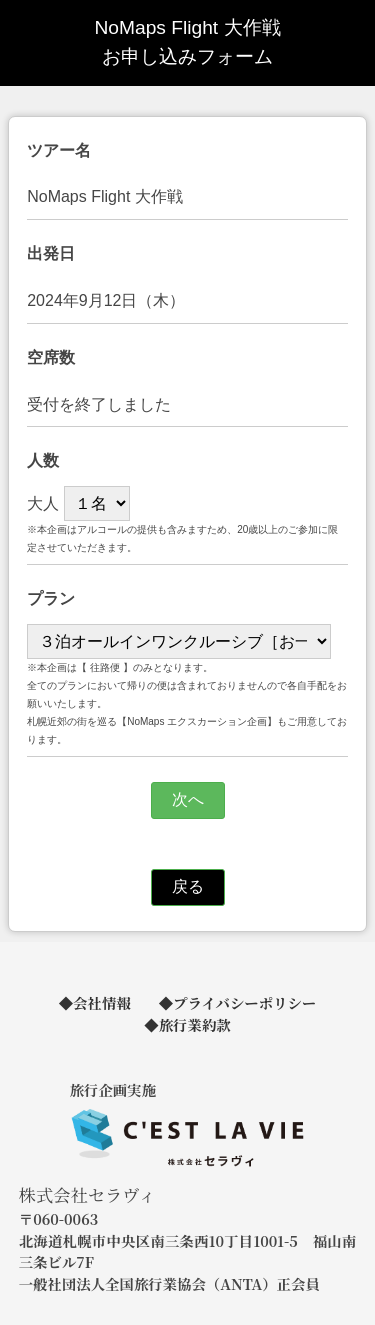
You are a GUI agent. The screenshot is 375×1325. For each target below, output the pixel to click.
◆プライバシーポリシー (238, 1002)
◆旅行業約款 (187, 1024)
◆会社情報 (95, 1002)
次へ (188, 799)
